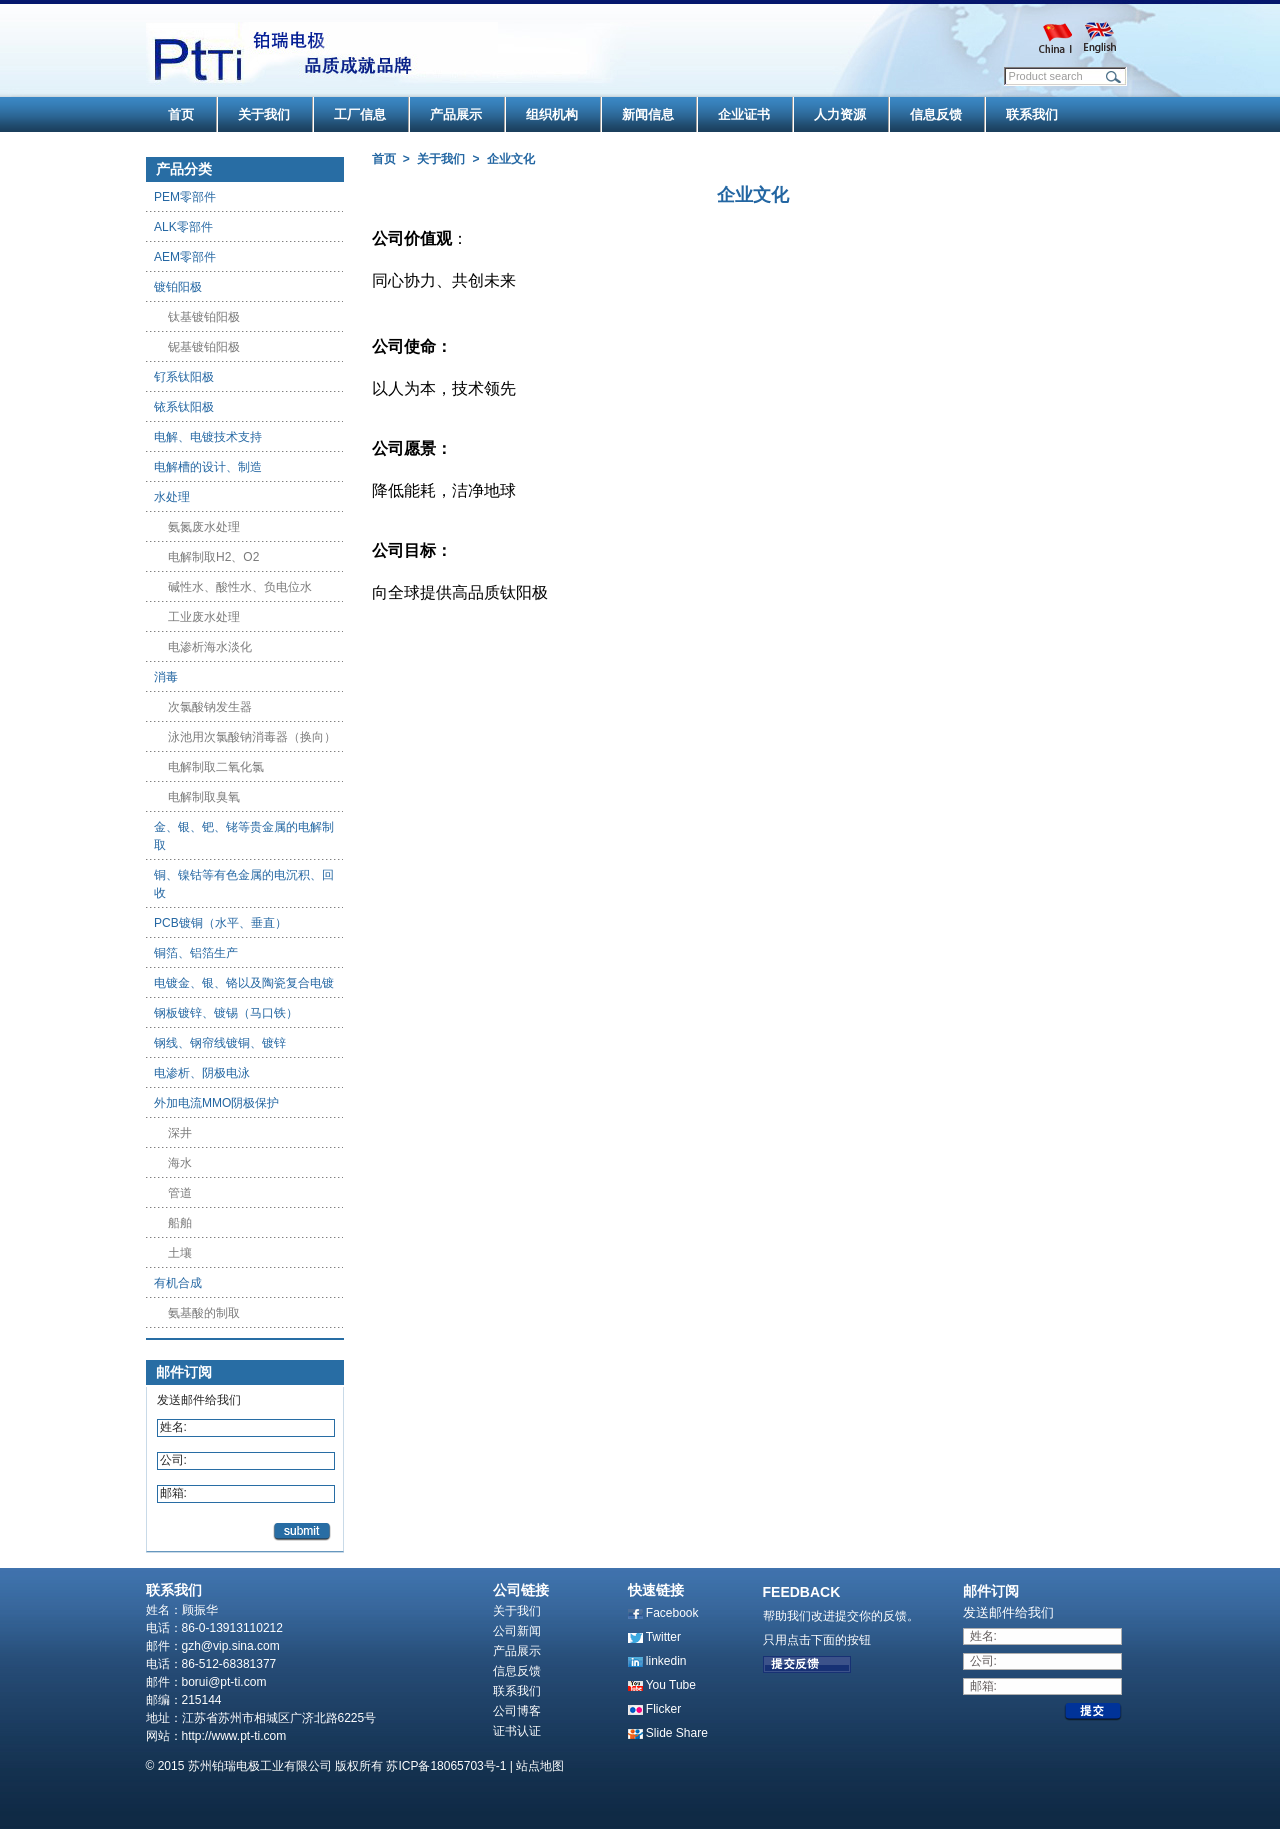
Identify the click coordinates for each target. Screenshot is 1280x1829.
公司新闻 (517, 1631)
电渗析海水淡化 (210, 647)
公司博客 (517, 1711)
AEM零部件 (185, 257)
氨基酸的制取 (204, 1313)
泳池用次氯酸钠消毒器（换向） (252, 737)
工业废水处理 (204, 617)
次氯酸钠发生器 (210, 707)
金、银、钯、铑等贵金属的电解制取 (244, 836)
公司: (173, 1460)
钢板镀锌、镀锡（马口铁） (226, 1013)
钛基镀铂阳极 (204, 317)
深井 (180, 1133)
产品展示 (517, 1651)
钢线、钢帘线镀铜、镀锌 (220, 1043)
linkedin (666, 1661)
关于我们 (441, 159)
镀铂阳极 (178, 287)
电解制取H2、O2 (213, 557)
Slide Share (677, 1733)
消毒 (166, 677)
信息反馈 (517, 1671)
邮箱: (173, 1493)
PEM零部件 (185, 197)
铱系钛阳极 (184, 407)
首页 (384, 159)
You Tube (671, 1685)
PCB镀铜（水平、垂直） (220, 923)
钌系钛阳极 (184, 377)
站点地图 (540, 1766)
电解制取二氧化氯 (216, 767)
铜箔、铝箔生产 (196, 953)
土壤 (180, 1253)
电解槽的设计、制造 (208, 467)
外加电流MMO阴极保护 (216, 1103)
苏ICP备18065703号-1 (446, 1766)
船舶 (180, 1223)
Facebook (672, 1613)
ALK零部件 (183, 227)
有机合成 (178, 1283)
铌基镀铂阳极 (204, 347)
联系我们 (517, 1691)
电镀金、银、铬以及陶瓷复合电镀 (244, 983)
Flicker (663, 1709)
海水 (180, 1163)
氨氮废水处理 (204, 527)
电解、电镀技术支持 (208, 437)
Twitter (663, 1637)
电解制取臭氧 (204, 797)
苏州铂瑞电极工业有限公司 (260, 1766)
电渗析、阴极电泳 (202, 1073)
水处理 (172, 497)
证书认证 (517, 1731)
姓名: (173, 1427)
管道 (180, 1193)
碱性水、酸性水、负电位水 (240, 587)
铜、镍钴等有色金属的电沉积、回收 (244, 884)
